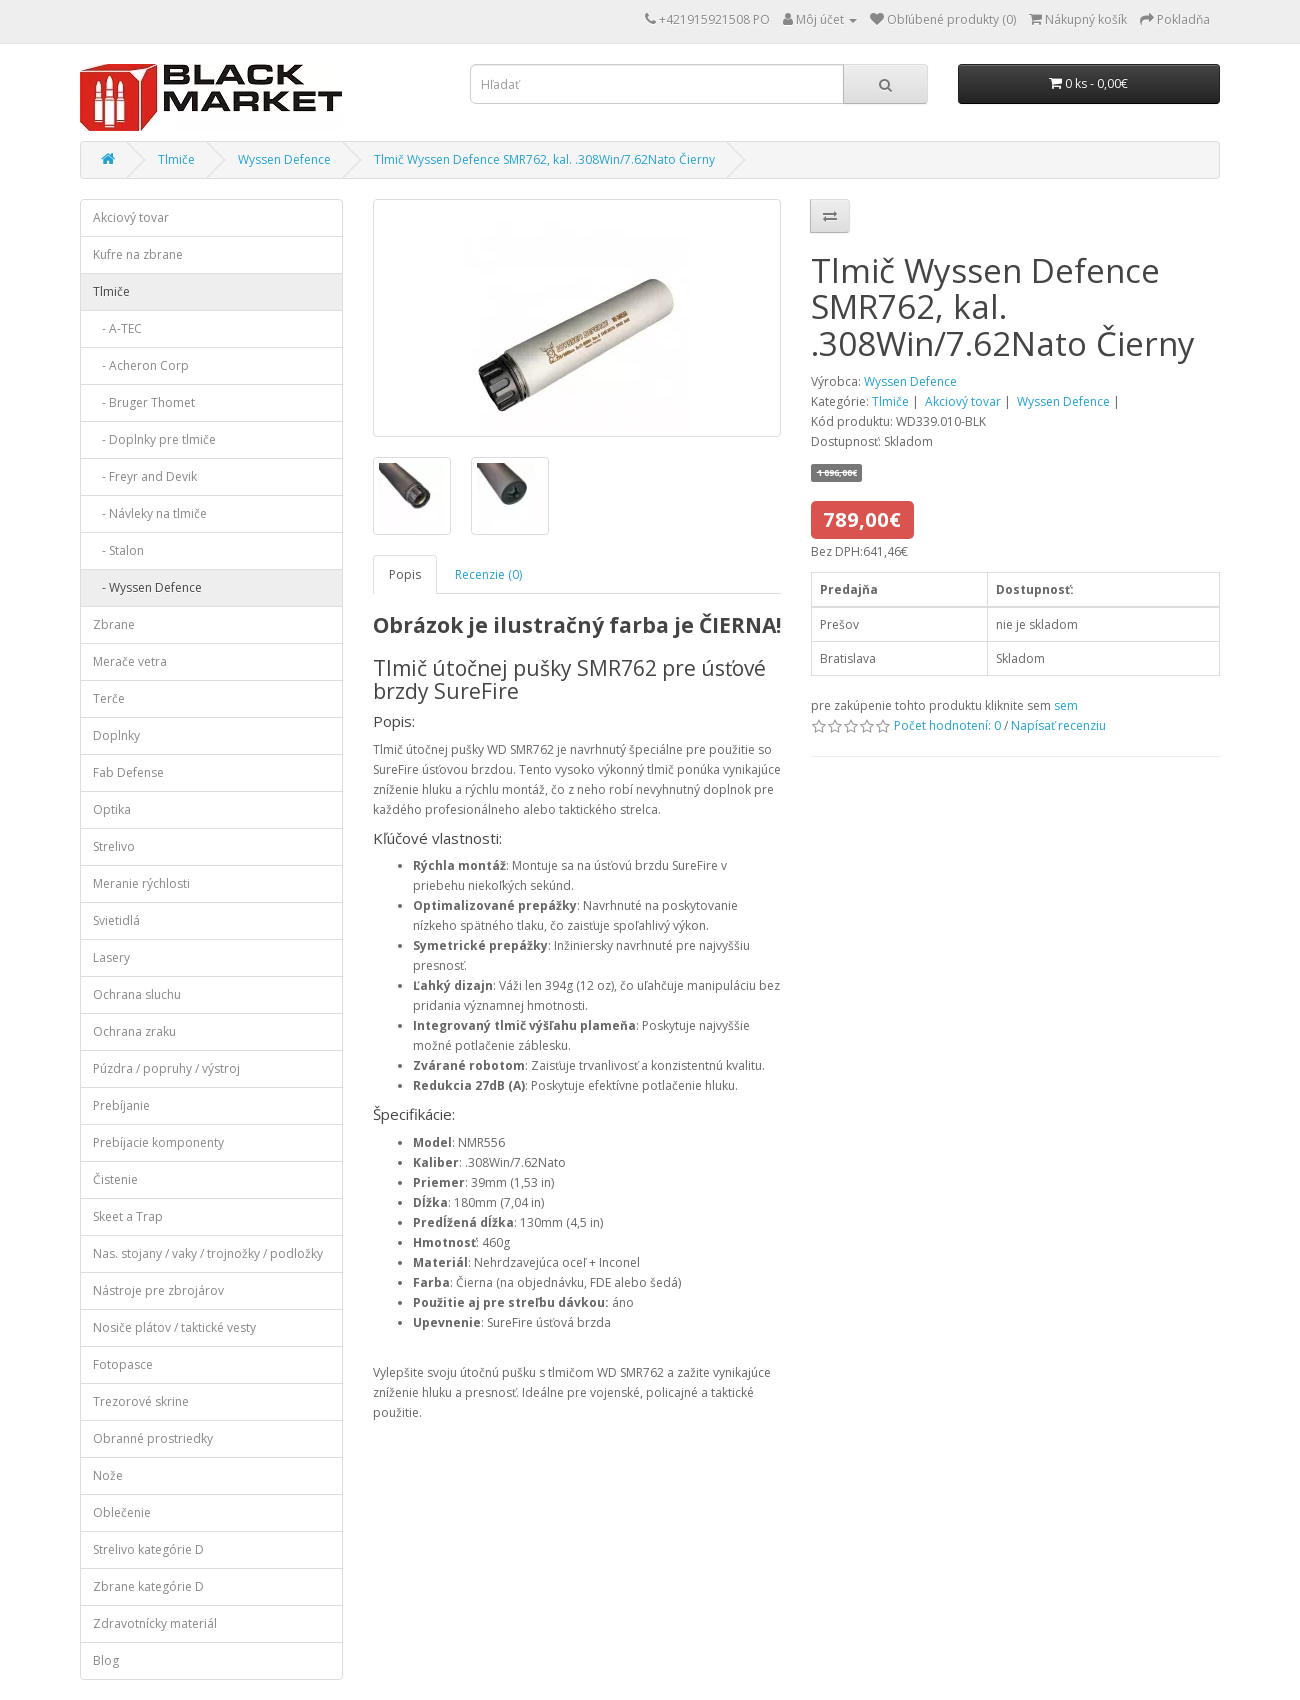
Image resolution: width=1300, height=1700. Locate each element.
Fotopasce (123, 1364)
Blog (106, 1660)
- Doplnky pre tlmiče (154, 439)
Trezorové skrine (141, 1401)
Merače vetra (130, 661)
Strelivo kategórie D (148, 1549)
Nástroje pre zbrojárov (158, 1290)
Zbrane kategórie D (148, 1586)
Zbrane (114, 624)
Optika (112, 809)
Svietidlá (116, 920)
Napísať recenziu (1058, 725)
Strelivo (114, 846)
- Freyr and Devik (145, 476)
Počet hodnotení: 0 (947, 725)
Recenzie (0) (488, 574)
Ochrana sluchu (137, 994)
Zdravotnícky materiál (155, 1623)
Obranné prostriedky (153, 1438)
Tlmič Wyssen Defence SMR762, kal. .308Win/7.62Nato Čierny (544, 159)
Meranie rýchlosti (141, 883)
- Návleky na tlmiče (150, 513)
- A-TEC (117, 328)
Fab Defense (128, 772)
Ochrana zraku (134, 1031)
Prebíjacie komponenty (158, 1142)
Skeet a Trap (128, 1216)
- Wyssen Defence (147, 587)
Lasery (111, 957)
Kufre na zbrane (138, 254)
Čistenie (115, 1179)
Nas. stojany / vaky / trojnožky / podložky (208, 1253)
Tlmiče (176, 159)
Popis (405, 574)
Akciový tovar (131, 217)
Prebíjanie (121, 1105)
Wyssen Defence (284, 159)
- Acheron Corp (141, 365)
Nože (108, 1475)
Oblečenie (122, 1512)
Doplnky (116, 735)
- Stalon (118, 550)
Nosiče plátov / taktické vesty (174, 1327)
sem (1066, 705)
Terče (109, 698)
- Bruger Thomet (144, 402)
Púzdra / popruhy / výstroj (166, 1068)
